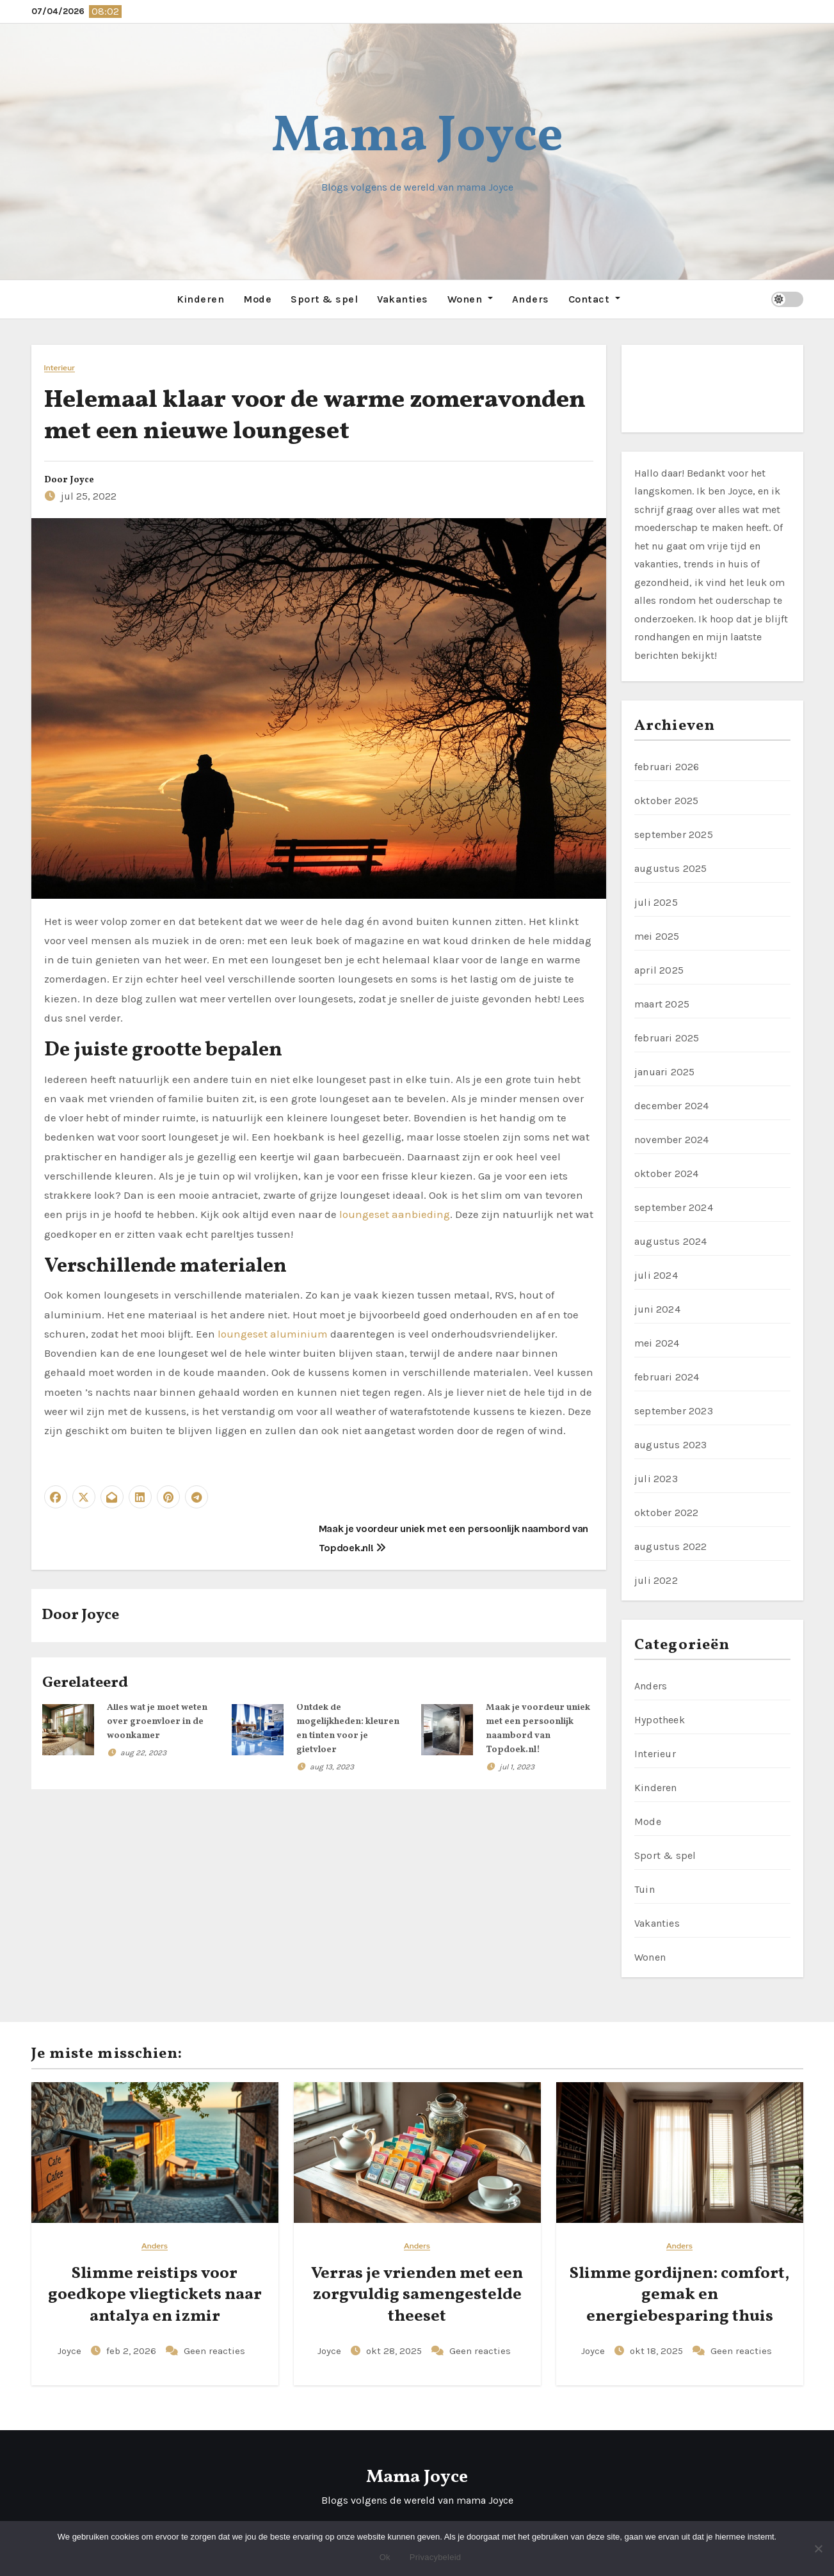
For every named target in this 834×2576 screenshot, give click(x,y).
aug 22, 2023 (143, 1752)
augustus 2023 (670, 1444)
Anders (530, 298)
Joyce (82, 479)
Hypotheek (659, 1719)
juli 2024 (656, 1274)
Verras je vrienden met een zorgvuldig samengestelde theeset (417, 2294)
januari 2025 (664, 1071)
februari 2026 (667, 766)
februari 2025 (667, 1037)
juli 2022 (656, 1580)
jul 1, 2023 (516, 1766)
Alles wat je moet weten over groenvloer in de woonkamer (157, 1721)
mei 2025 (657, 935)
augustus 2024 (670, 1241)
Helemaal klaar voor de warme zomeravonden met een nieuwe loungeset (315, 415)
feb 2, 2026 (132, 2350)
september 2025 (673, 834)
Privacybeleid (435, 2557)
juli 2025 (656, 902)
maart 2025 (661, 1003)
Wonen (470, 298)
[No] (818, 2548)
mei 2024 (657, 1342)
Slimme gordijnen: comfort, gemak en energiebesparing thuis (679, 2294)
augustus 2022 (670, 1546)
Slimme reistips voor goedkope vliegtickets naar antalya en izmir (155, 2294)
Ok (385, 2557)
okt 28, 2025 (395, 2350)
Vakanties (402, 298)
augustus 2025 (670, 868)
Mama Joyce (417, 137)
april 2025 (659, 969)
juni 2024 (657, 1308)
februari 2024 (667, 1376)
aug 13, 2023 (332, 1766)
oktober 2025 (666, 800)
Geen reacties (214, 2350)
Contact (594, 298)
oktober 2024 (666, 1173)
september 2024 (673, 1207)
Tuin (644, 1889)
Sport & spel (324, 298)
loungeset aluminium (273, 1333)
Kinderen (200, 298)
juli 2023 (656, 1478)
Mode (257, 298)
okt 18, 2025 (658, 2350)
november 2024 (671, 1139)
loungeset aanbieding (394, 1213)
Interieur (59, 367)
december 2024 (671, 1105)
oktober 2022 (666, 1512)
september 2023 (673, 1410)
